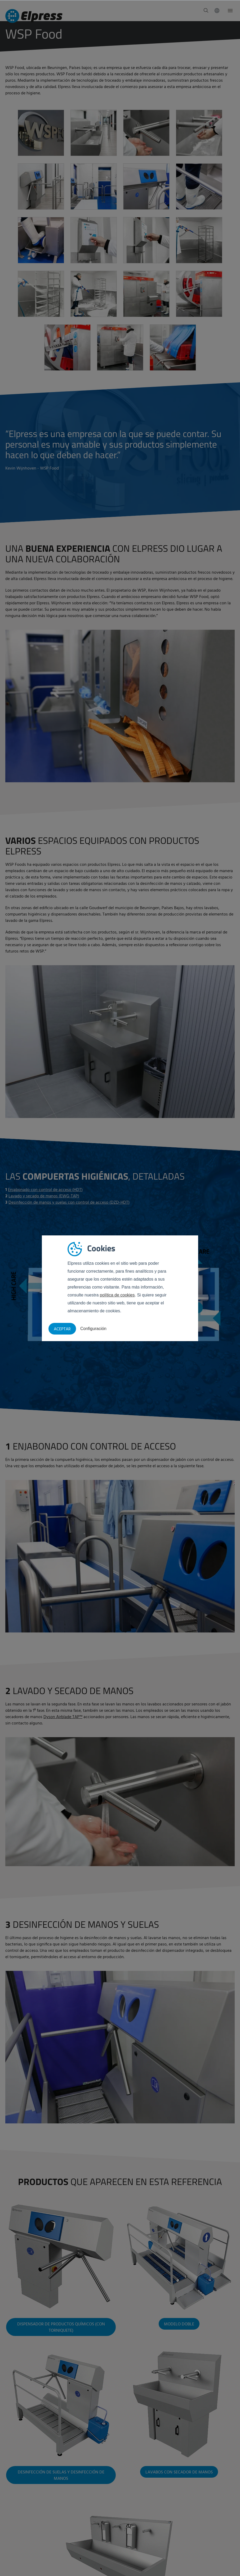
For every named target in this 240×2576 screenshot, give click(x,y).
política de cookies (117, 1295)
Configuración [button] (93, 1328)
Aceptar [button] (62, 1329)
